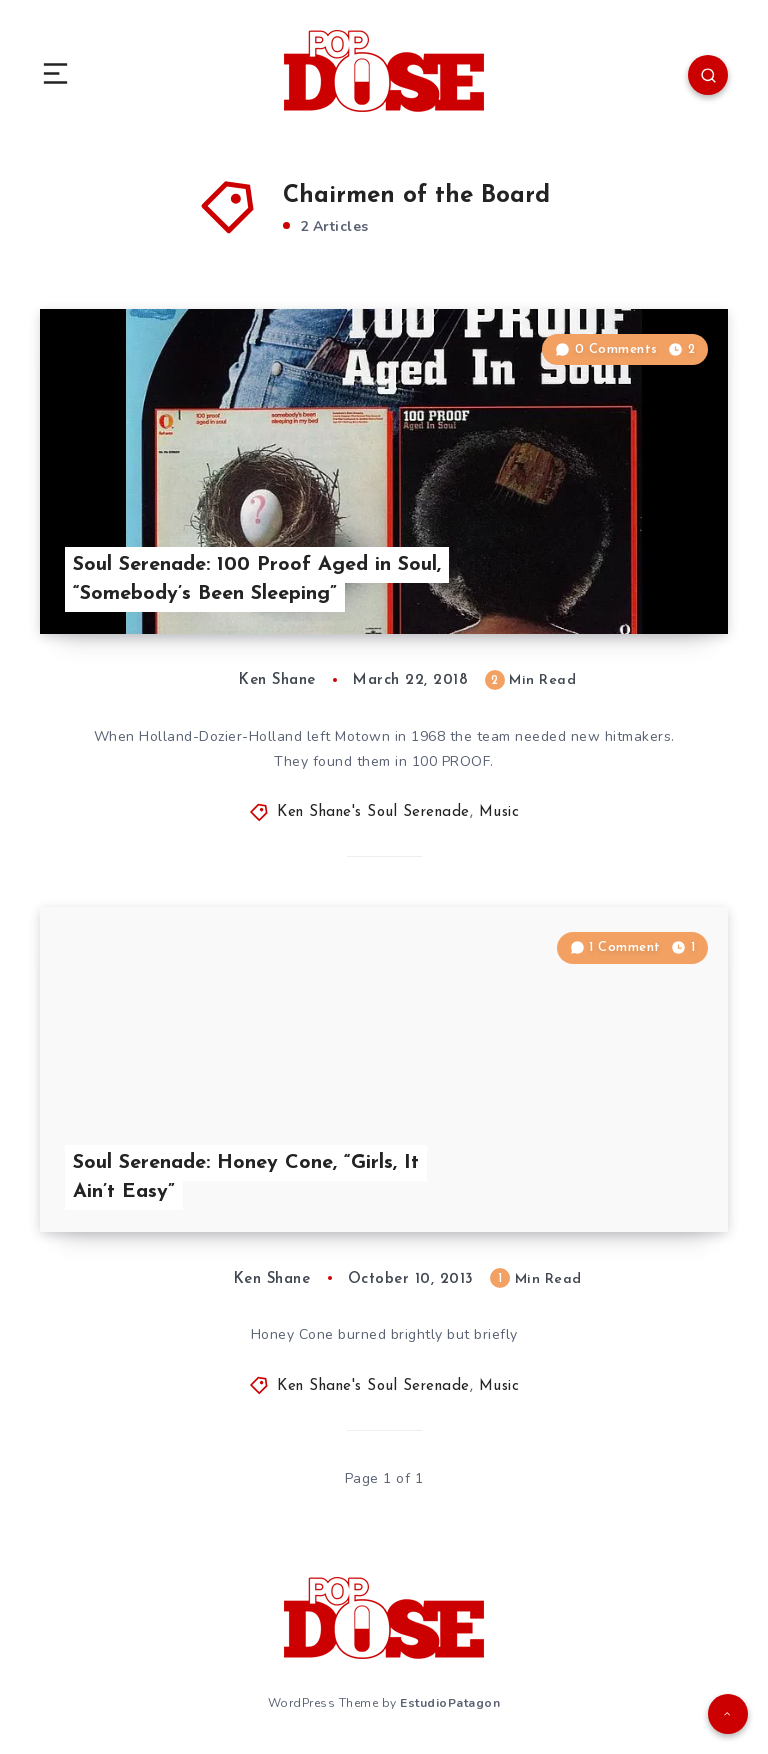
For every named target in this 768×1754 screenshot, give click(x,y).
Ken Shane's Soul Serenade (373, 812)
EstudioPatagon (450, 1703)
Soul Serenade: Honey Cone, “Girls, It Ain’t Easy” (246, 1177)
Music (499, 812)
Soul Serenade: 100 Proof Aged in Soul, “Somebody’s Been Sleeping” (257, 579)
